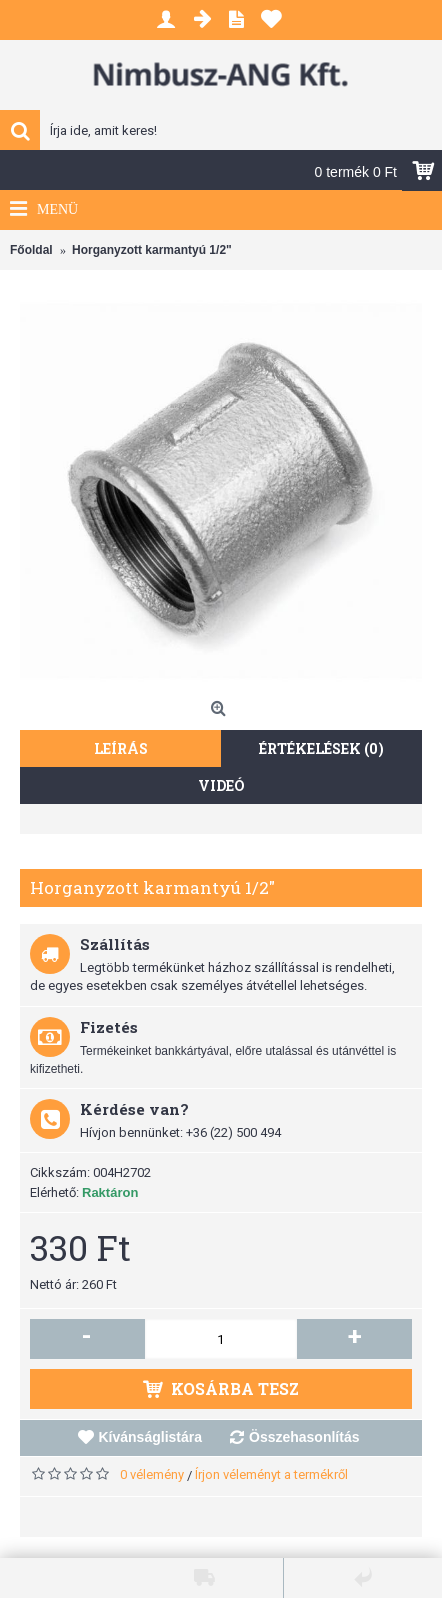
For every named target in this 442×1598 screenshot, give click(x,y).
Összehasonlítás (304, 1437)
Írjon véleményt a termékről (271, 1474)
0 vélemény (152, 1474)
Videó (221, 785)
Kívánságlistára (151, 1437)
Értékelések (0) (321, 748)
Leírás (121, 748)
